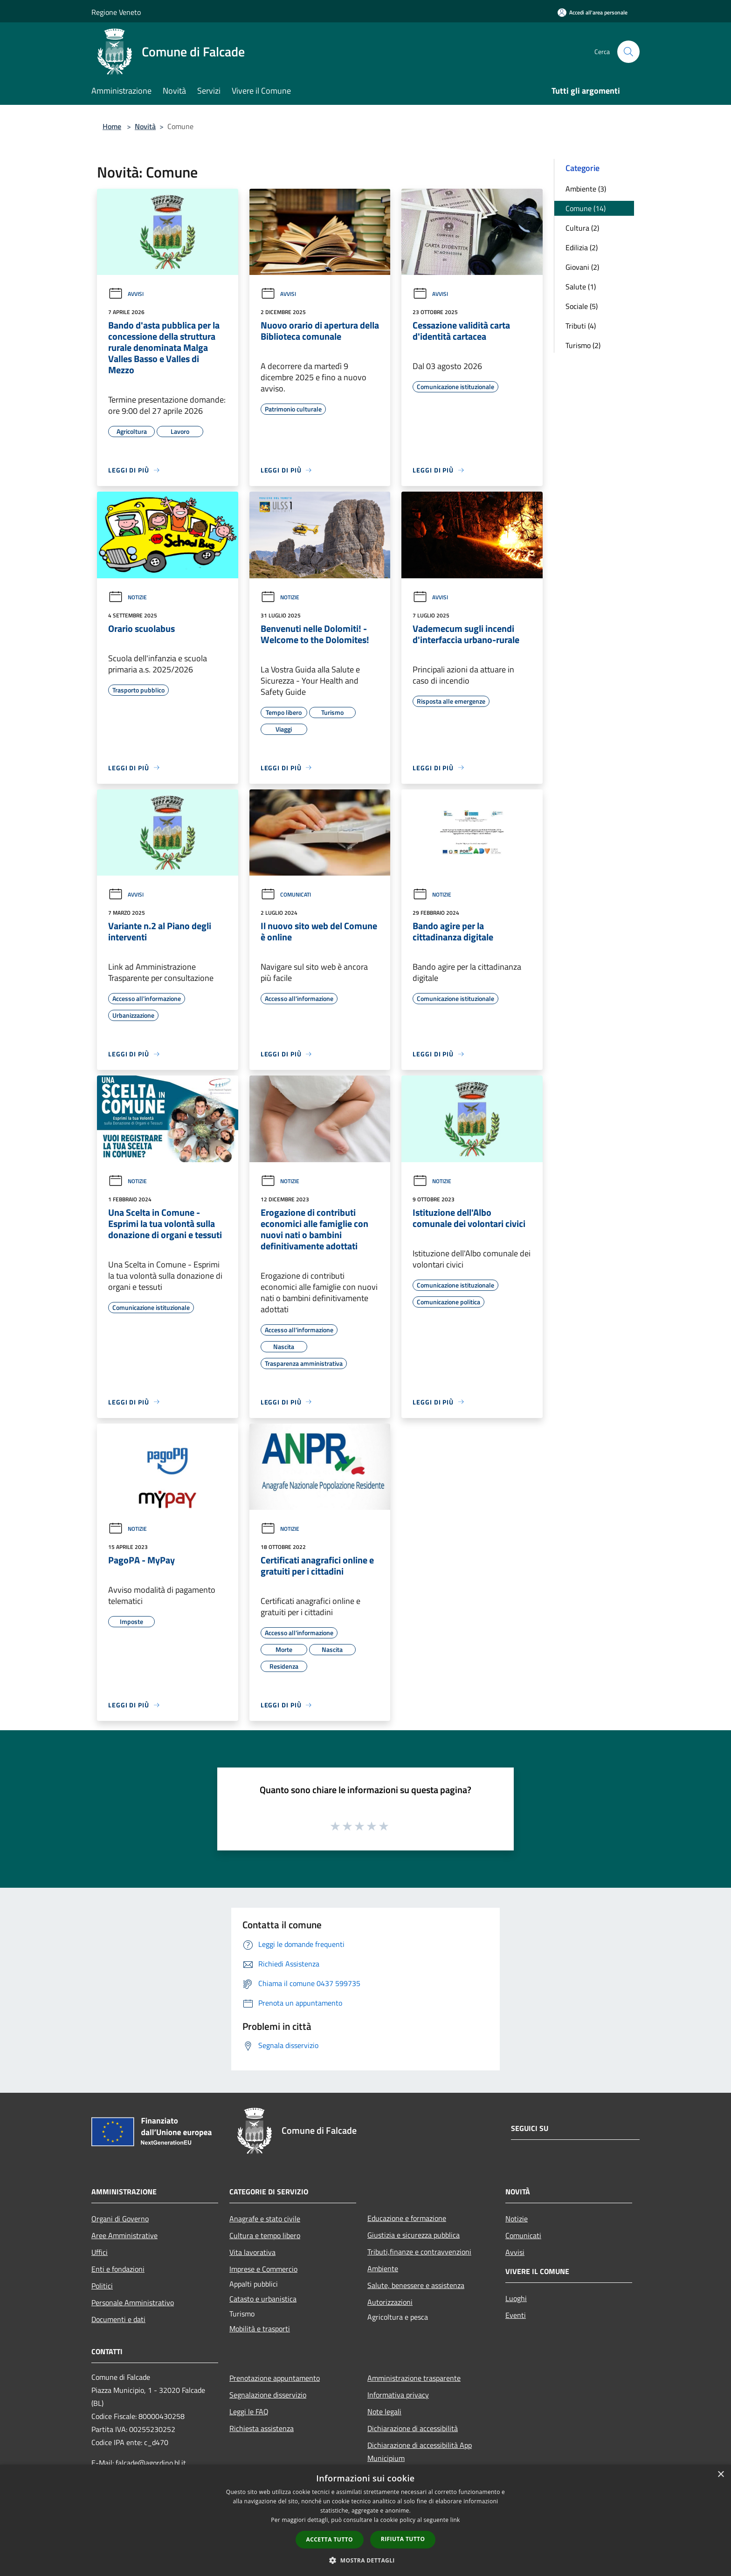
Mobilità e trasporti (259, 2328)
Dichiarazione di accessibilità (412, 2428)
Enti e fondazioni (118, 2269)
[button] (365, 2560)
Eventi (515, 2315)
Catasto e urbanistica (263, 2298)
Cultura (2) (582, 227)
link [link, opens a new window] (455, 2520)
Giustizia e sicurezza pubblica (413, 2234)
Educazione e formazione (406, 2218)
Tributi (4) (580, 325)
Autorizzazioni (390, 2302)
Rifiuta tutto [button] (403, 2539)
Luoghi (516, 2298)
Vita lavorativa (252, 2252)
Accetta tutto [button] (329, 2539)
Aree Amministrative (124, 2235)
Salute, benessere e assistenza (415, 2285)
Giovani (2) (582, 267)
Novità (145, 126)
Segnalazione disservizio (267, 2394)
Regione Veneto (116, 12)
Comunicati (286, 894)
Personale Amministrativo (132, 2302)
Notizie (127, 597)
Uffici (99, 2252)
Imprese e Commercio (263, 2269)
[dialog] (365, 2520)
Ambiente (382, 2268)
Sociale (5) (581, 306)
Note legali (384, 2411)
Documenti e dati (118, 2319)
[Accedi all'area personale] (592, 12)
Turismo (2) (582, 345)
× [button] (720, 2474)
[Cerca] (628, 52)
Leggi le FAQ (249, 2411)
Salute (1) (580, 286)
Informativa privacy (398, 2394)
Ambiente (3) (585, 188)
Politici (102, 2285)
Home (112, 126)
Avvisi (126, 293)
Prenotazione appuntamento (274, 2378)
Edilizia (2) (581, 247)
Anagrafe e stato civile (264, 2218)
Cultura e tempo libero (264, 2235)
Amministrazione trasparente (414, 2378)
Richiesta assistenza (261, 2428)
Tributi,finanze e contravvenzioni (419, 2251)
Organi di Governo (120, 2218)
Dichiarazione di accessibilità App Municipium (419, 2451)
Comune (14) (585, 208)
